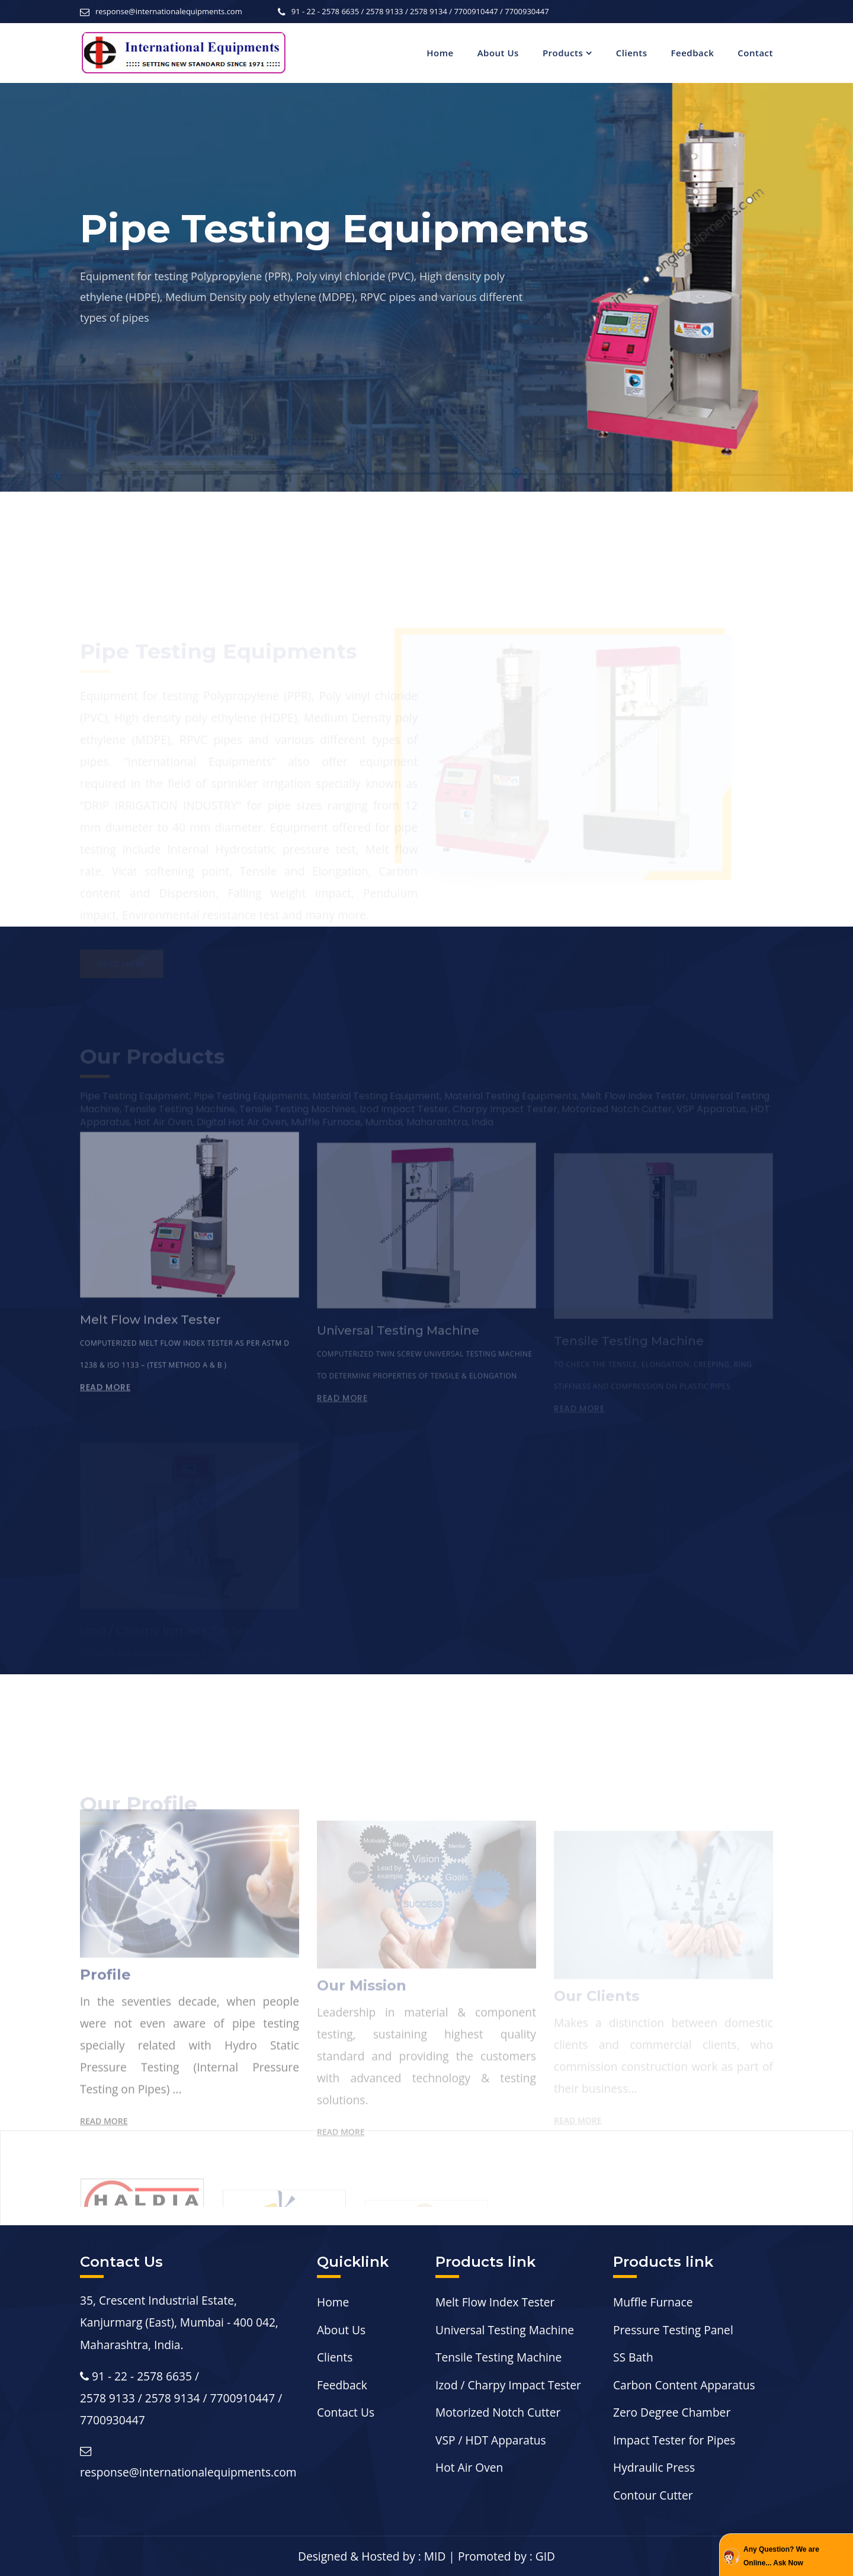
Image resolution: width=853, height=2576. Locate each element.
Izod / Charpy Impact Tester (508, 2385)
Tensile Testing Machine (498, 2357)
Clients (631, 53)
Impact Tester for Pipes (674, 2440)
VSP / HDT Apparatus (490, 2440)
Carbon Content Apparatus (684, 2385)
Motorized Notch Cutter (497, 2412)
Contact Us (345, 2412)
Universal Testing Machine (504, 2330)
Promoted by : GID (506, 2556)
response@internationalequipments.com (168, 11)
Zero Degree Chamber (671, 2412)
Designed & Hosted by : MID (371, 2556)
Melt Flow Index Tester (494, 2302)
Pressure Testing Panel (673, 2330)
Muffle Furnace (652, 2302)
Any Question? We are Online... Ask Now (781, 2556)
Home (439, 53)
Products (563, 53)
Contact (755, 53)
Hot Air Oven (469, 2467)
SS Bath (633, 2357)
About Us (498, 53)
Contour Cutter (653, 2495)
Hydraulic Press (654, 2467)
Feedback (692, 53)
